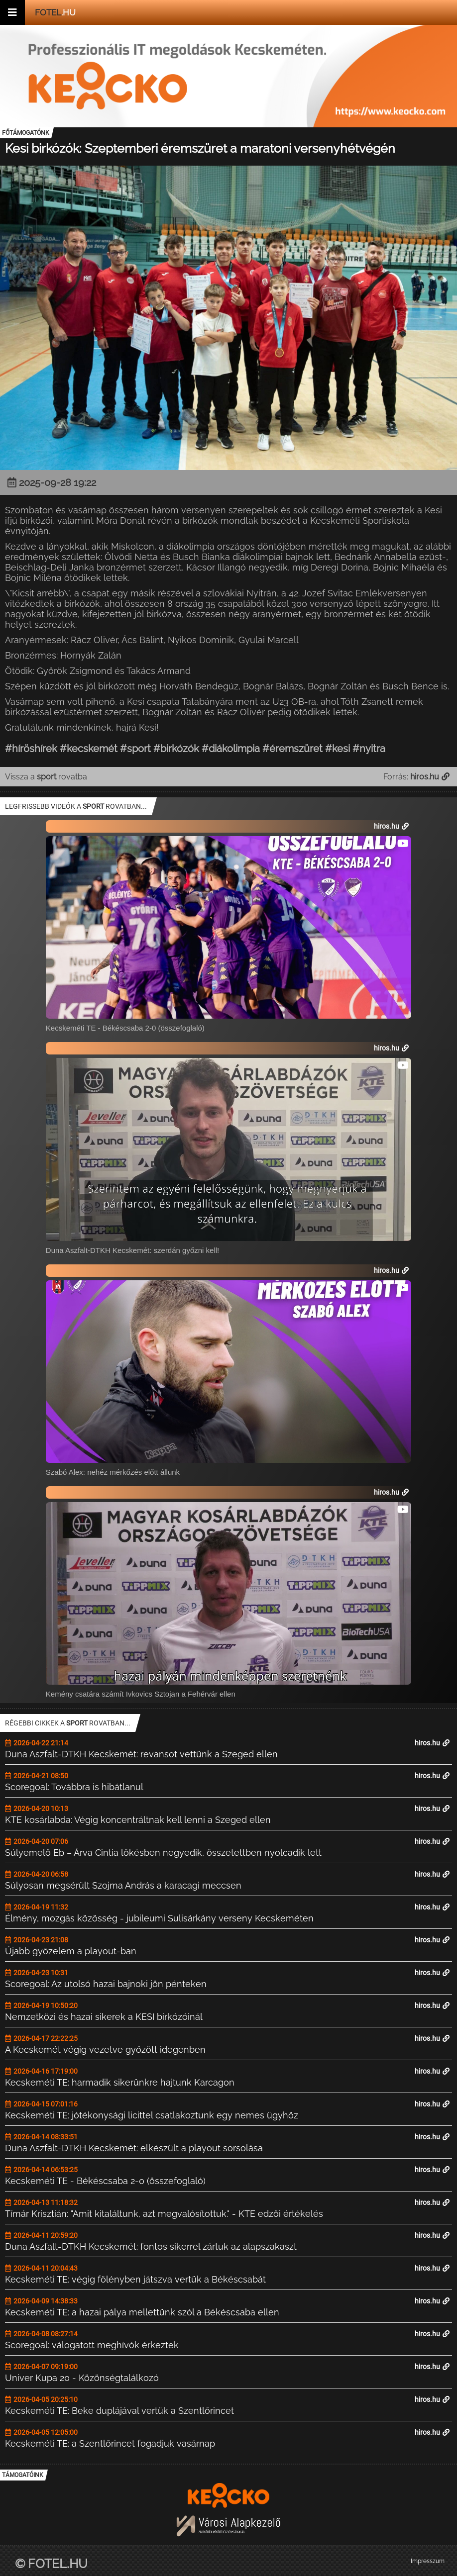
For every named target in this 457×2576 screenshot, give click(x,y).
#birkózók (176, 749)
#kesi (337, 749)
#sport (135, 749)
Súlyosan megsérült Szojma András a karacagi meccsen (123, 1885)
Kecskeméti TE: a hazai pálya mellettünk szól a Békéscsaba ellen (142, 2312)
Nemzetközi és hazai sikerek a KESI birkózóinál (104, 2016)
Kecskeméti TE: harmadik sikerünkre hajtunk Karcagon (119, 2082)
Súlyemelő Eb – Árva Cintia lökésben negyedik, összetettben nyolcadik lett (163, 1852)
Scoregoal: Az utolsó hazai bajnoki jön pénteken (106, 1984)
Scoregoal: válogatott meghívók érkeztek (92, 2345)
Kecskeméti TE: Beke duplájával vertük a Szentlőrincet (119, 2410)
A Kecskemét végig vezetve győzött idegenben (105, 2049)
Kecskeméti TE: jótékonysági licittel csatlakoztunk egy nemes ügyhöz (151, 2115)
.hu (55, 12)
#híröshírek (31, 749)
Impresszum (428, 2561)
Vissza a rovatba (46, 776)
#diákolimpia (231, 749)
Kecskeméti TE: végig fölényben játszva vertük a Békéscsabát (135, 2279)
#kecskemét (88, 749)
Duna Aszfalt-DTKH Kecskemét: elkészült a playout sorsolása (134, 2148)
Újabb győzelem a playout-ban (70, 1951)
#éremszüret (292, 749)
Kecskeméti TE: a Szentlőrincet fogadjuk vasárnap (110, 2443)
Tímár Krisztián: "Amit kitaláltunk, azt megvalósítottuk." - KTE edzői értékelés (164, 2213)
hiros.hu (432, 1743)
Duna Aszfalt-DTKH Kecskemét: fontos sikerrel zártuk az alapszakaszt (151, 2246)
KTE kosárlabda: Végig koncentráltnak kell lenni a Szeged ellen (138, 1819)
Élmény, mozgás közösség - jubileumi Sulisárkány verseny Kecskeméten (159, 1918)
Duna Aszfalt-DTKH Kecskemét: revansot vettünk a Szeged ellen (141, 1754)
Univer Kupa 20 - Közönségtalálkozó (82, 2378)
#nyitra (368, 749)
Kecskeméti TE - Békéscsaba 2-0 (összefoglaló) (105, 2181)
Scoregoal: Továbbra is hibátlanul (74, 1787)
